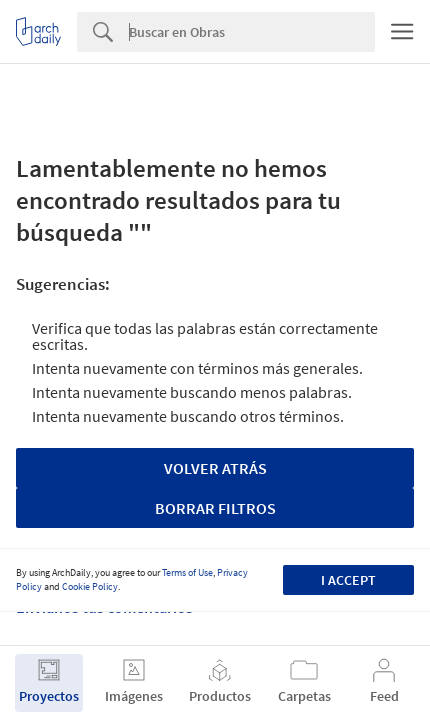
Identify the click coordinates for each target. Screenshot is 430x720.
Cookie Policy (90, 586)
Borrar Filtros (215, 508)
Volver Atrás (215, 468)
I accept (348, 580)
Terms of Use (187, 572)
